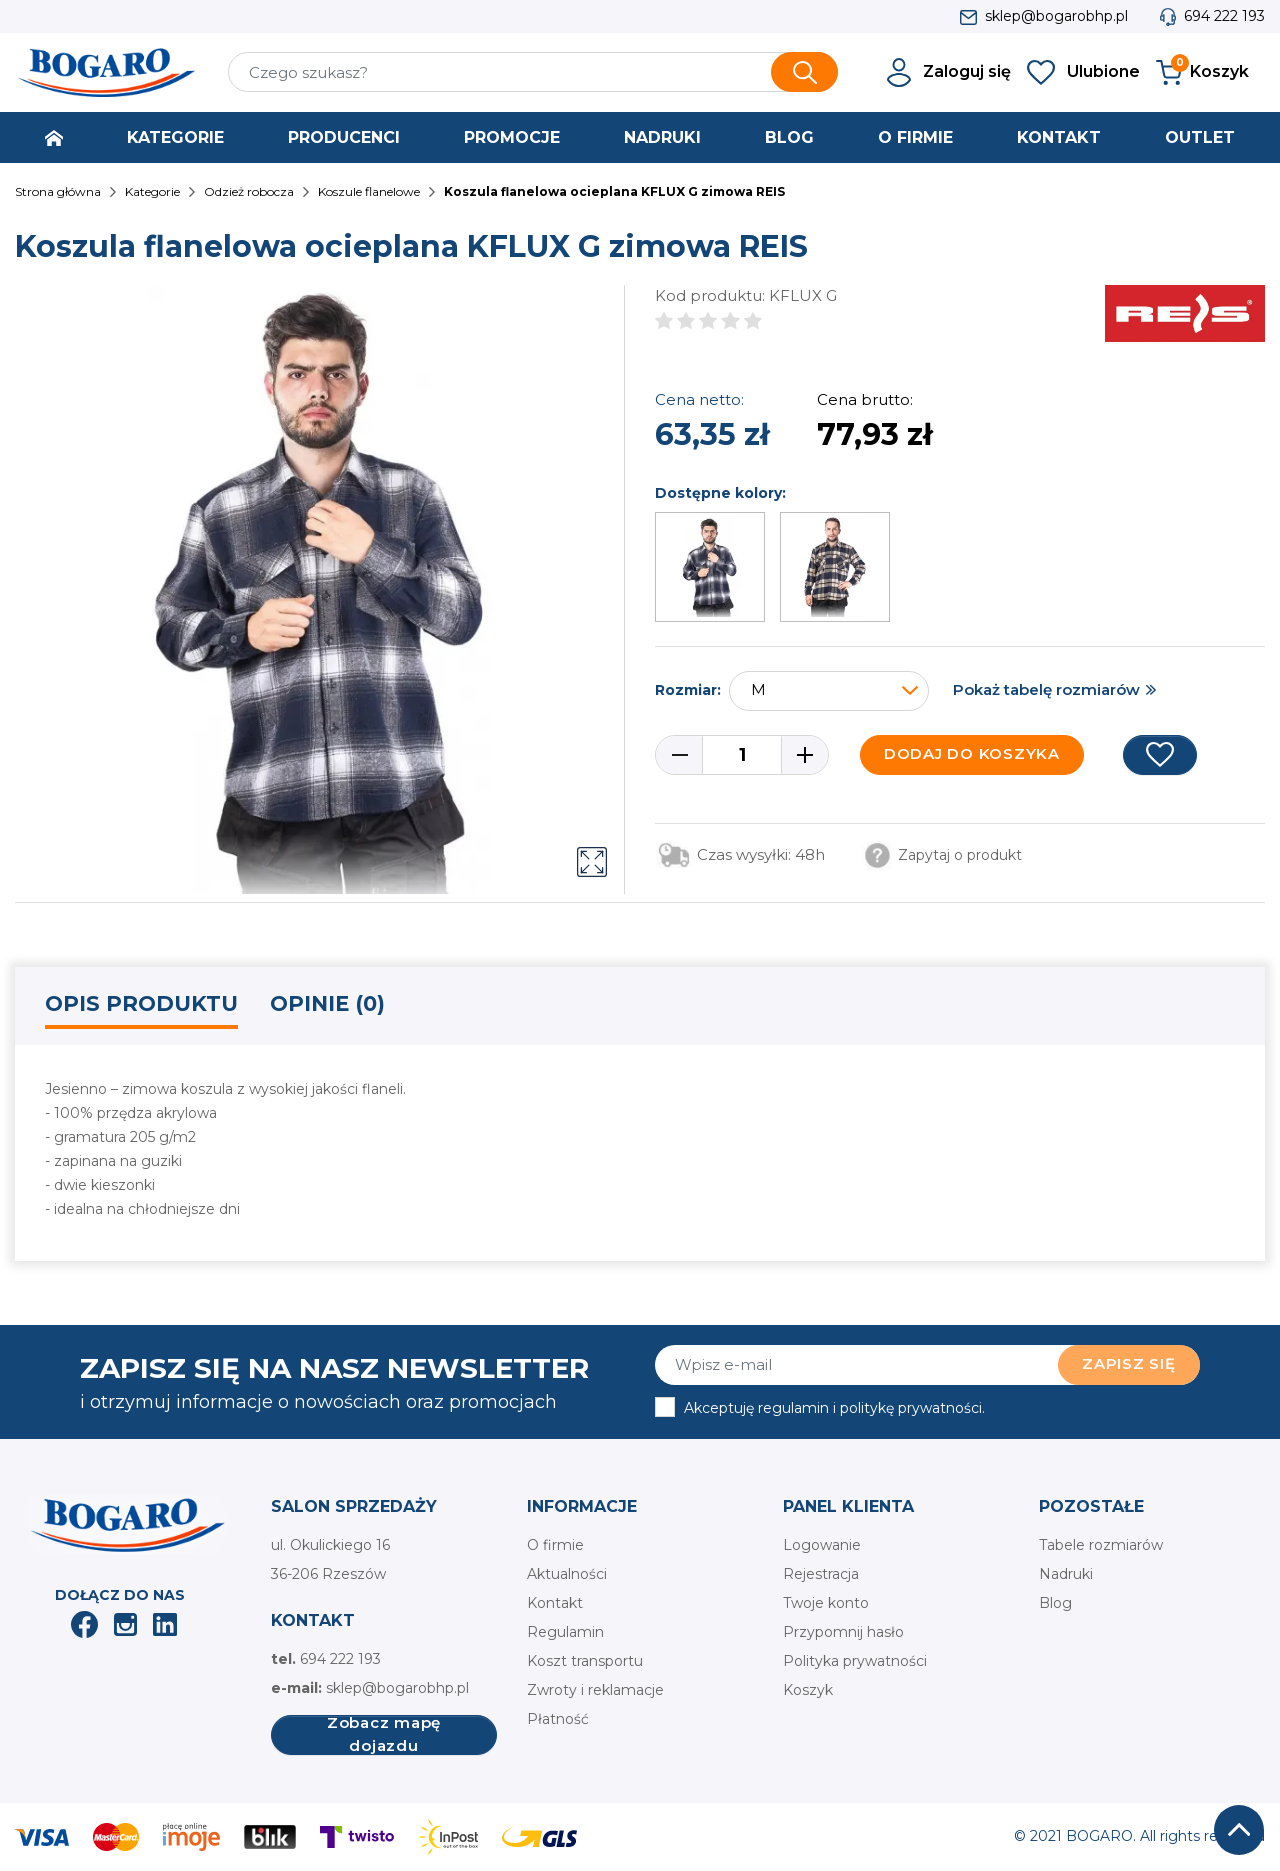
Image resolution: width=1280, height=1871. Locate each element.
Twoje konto (826, 1603)
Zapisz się (1129, 1363)
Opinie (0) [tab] (327, 1003)
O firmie (555, 1545)
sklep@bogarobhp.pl (1056, 16)
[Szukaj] (533, 72)
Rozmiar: (688, 690)
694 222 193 (1224, 16)
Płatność (558, 1719)
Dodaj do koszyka (972, 753)
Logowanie (822, 1545)
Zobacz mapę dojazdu (384, 1735)
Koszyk (808, 1690)
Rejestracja (821, 1574)
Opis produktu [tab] (141, 1003)
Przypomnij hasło (843, 1632)
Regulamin (565, 1632)
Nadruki (1066, 1574)
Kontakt (555, 1603)
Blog (1055, 1603)
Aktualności (567, 1574)
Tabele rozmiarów (1101, 1545)
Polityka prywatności (855, 1661)
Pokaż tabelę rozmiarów (1046, 689)
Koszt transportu (585, 1661)
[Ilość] (742, 755)
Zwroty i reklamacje (595, 1690)
